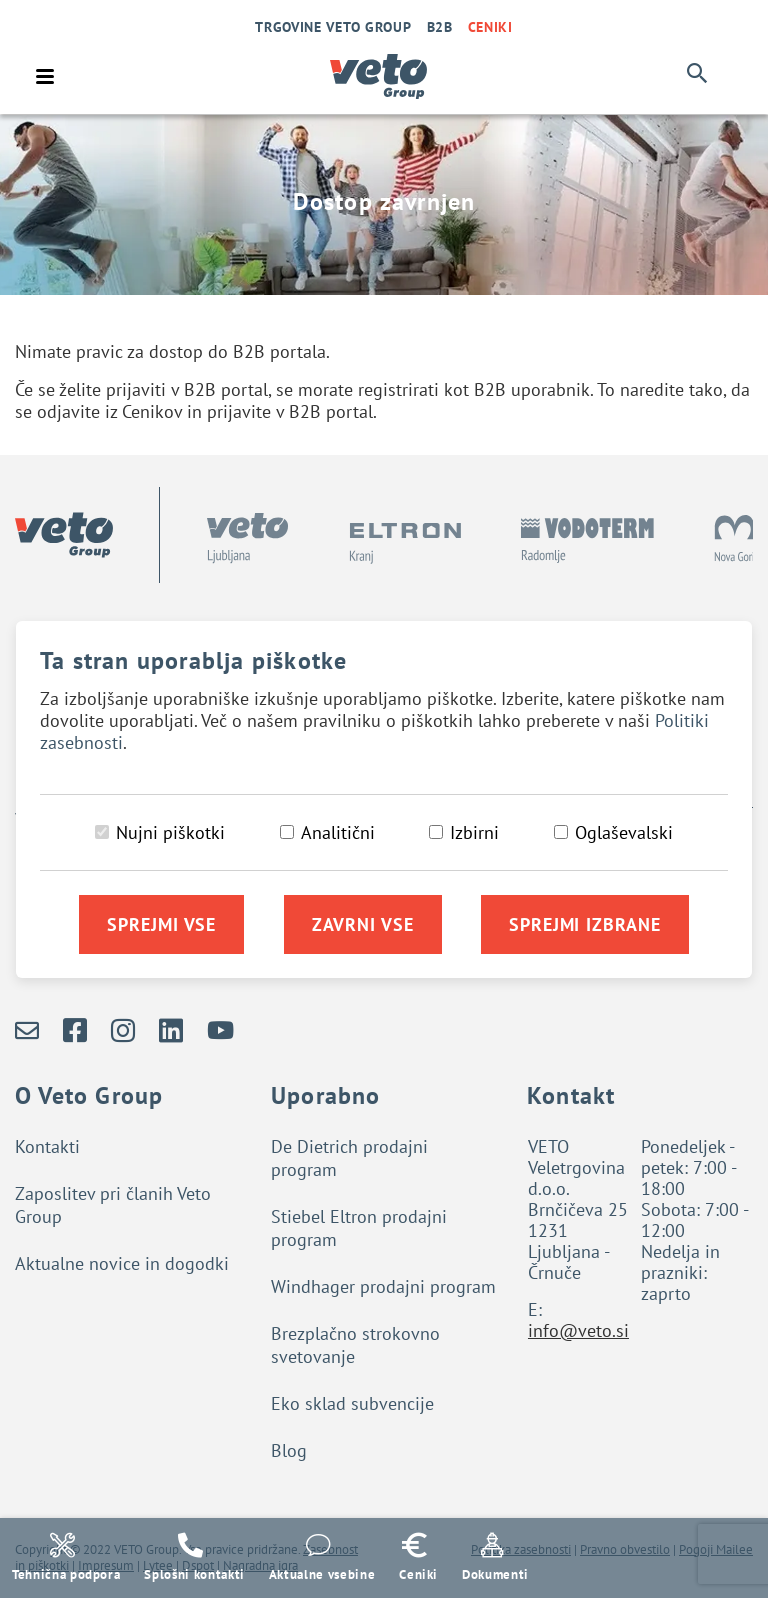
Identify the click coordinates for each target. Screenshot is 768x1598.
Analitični (338, 832)
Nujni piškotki (170, 832)
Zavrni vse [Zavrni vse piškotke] (363, 924)
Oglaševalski (624, 832)
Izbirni (474, 832)
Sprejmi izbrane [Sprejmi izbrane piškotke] (585, 924)
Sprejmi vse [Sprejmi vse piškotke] (161, 924)
